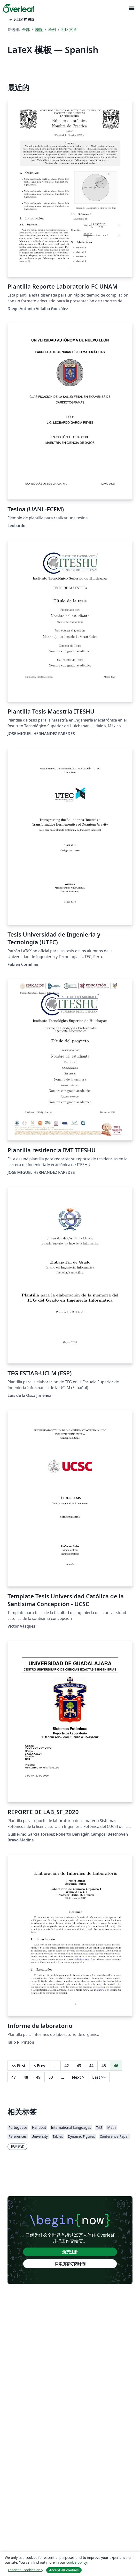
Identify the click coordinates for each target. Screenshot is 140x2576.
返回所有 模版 (21, 19)
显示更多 (17, 2146)
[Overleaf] (18, 8)
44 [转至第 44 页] (91, 2065)
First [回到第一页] (19, 2065)
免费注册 (70, 2252)
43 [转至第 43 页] (79, 2065)
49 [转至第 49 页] (38, 2077)
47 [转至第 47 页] (13, 2077)
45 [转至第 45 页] (103, 2065)
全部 (26, 29)
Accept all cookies (64, 2570)
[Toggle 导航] (131, 8)
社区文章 (69, 29)
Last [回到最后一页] (99, 2077)
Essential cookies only (25, 2570)
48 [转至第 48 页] (26, 2077)
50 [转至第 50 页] (50, 2077)
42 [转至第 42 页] (66, 2065)
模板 (39, 29)
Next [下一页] (78, 2077)
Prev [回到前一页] (39, 2065)
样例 (52, 29)
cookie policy (76, 2562)
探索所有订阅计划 (70, 2263)
